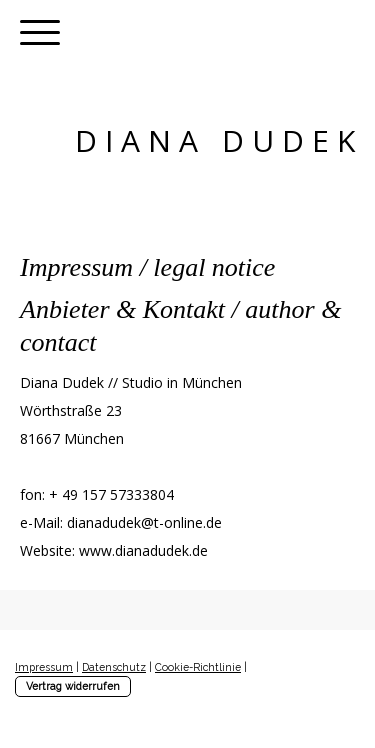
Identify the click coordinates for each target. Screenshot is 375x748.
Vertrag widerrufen (73, 686)
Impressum (44, 667)
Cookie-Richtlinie (198, 667)
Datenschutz (114, 667)
